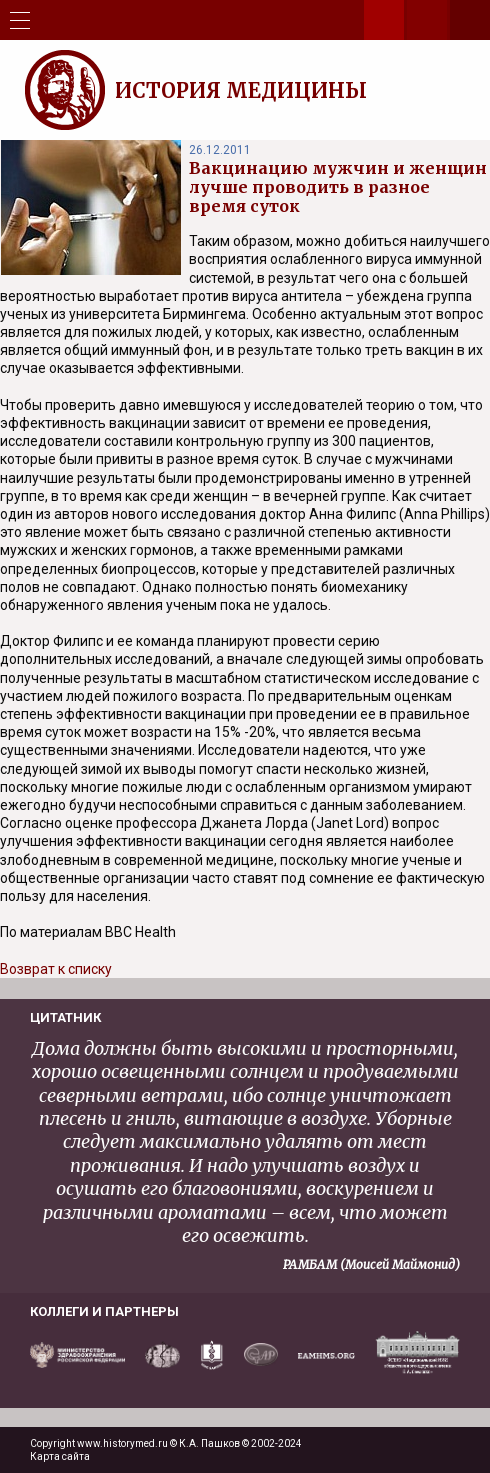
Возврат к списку (56, 969)
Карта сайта (60, 1456)
